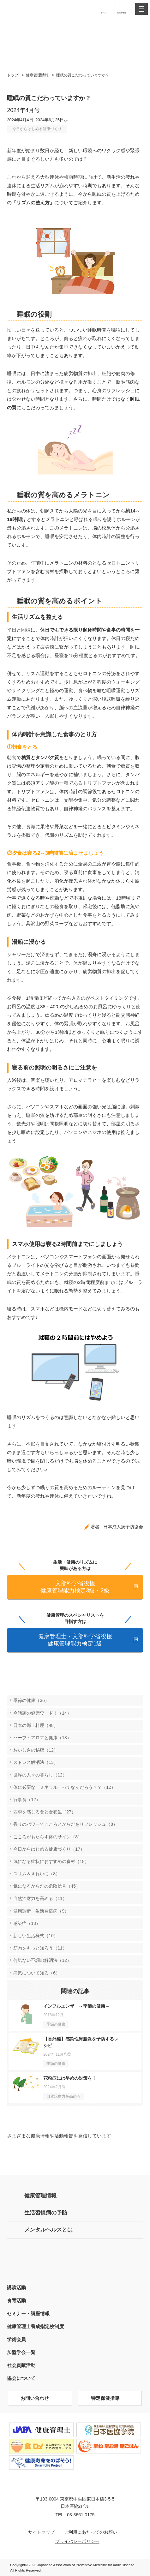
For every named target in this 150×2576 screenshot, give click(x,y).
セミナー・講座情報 (28, 2313)
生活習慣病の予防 (45, 2213)
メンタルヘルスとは (48, 2230)
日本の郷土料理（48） (35, 1725)
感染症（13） (26, 1923)
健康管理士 (121, 12)
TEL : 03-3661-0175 (74, 2514)
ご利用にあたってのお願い (90, 2532)
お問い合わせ (35, 2398)
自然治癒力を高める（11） (40, 1898)
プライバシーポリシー (77, 2541)
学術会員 (16, 2339)
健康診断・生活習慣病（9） (41, 1911)
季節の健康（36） (31, 1700)
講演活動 (16, 2287)
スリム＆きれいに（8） (36, 1873)
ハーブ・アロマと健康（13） (42, 1737)
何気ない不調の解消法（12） (42, 1960)
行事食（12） (26, 1799)
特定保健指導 (105, 2398)
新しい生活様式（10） (35, 1935)
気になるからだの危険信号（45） (46, 1886)
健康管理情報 (37, 75)
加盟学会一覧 (21, 2352)
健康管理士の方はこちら (75, 2259)
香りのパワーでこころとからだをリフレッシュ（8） (65, 1824)
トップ (12, 75)
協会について (21, 2378)
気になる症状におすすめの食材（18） (51, 1861)
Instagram (75, 2155)
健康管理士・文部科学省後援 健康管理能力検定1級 (75, 1640)
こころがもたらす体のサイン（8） (47, 1836)
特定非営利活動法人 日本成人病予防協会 (26, 8)
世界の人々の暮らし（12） (40, 1774)
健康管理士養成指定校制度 (35, 2326)
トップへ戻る (143, 2553)
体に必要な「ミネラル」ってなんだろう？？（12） (64, 1787)
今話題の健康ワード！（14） (42, 1713)
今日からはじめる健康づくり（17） (49, 1849)
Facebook (120, 2155)
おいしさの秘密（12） (35, 1749)
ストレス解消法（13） (35, 1762)
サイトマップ (41, 2532)
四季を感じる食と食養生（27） (44, 1811)
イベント (104, 12)
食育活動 (16, 2300)
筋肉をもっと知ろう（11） (40, 1947)
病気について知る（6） (36, 1972)
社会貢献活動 (21, 2365)
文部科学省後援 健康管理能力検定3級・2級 (74, 1587)
